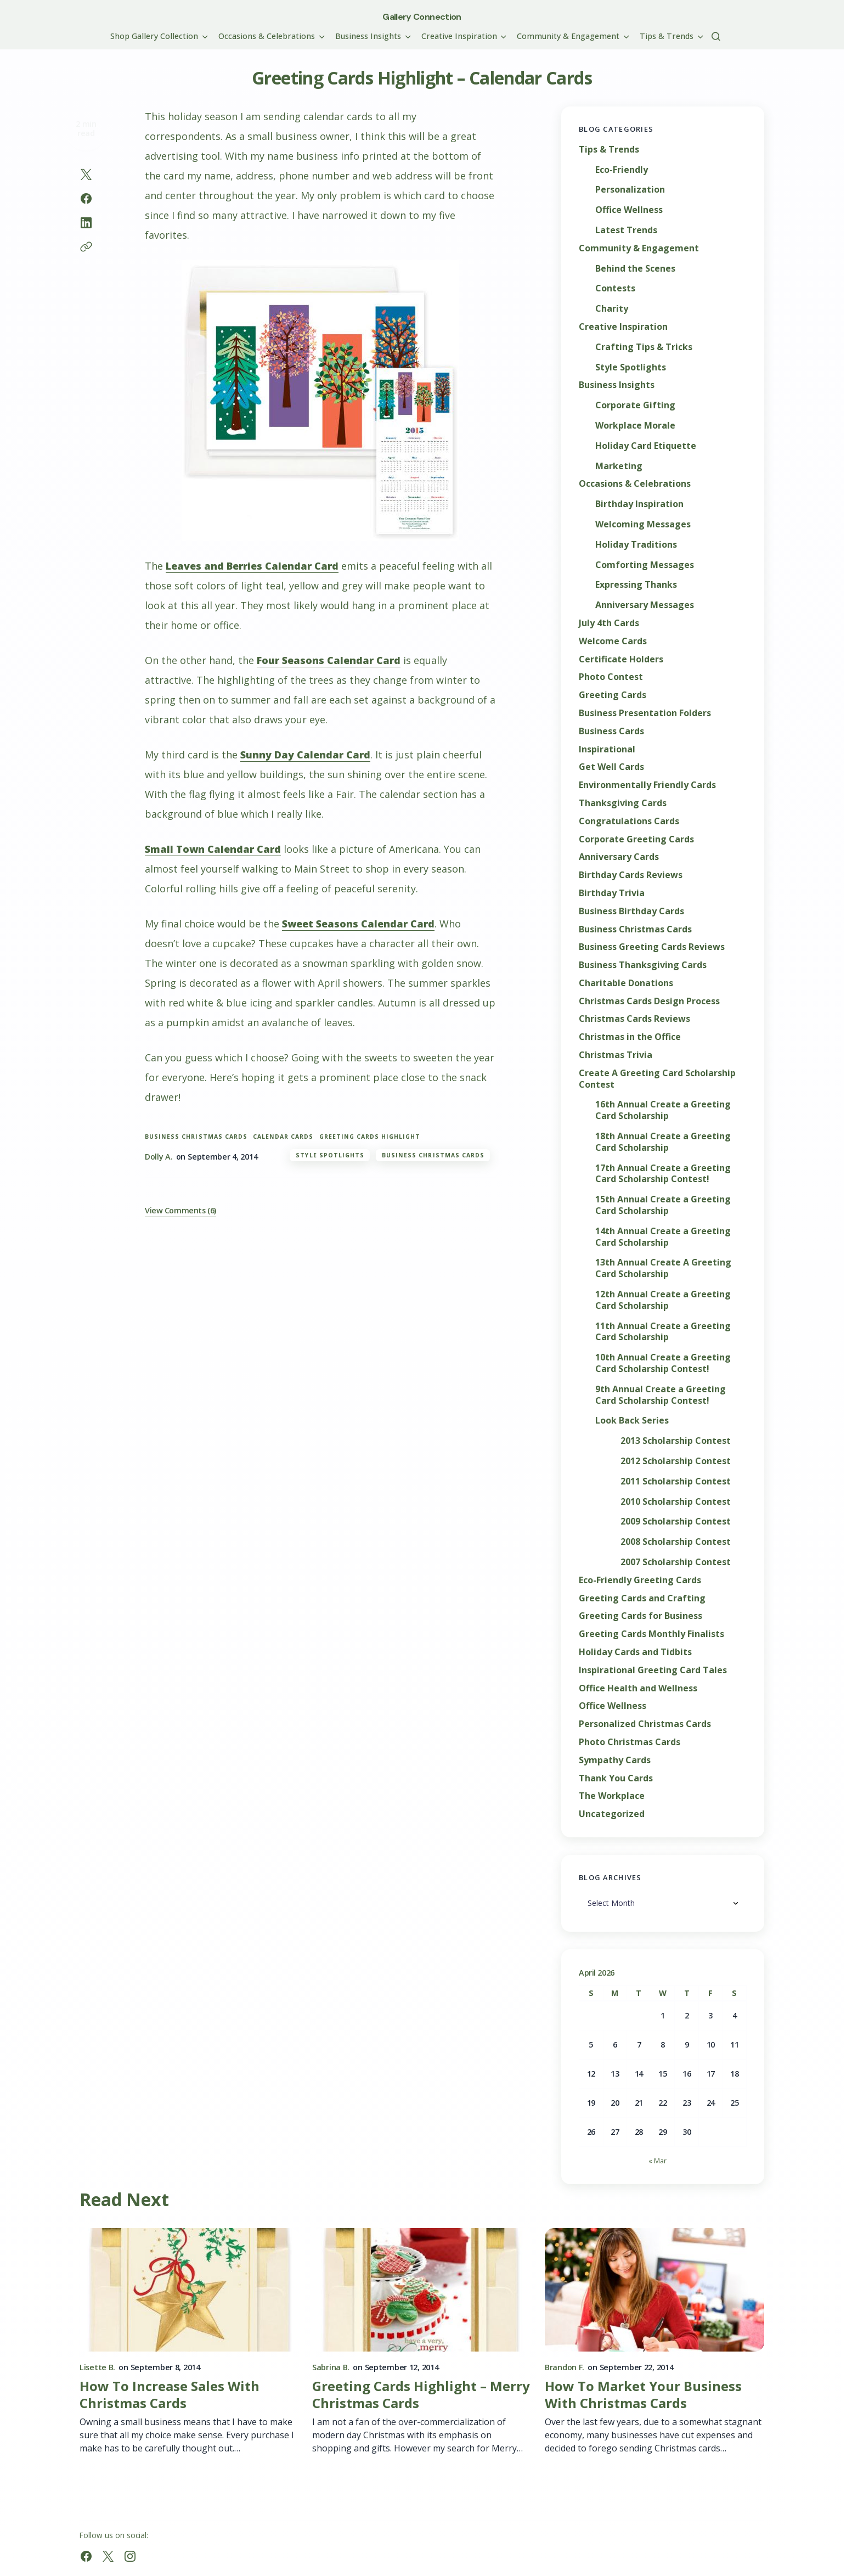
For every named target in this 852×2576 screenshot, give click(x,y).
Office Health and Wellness (638, 1688)
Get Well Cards (611, 767)
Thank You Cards (616, 1778)
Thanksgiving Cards (623, 803)
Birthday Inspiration (639, 504)
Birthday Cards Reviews (630, 875)
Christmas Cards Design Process (649, 1001)
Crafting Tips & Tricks (643, 347)
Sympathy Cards (615, 1760)
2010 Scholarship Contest (675, 1502)
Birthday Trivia (612, 893)
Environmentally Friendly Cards (647, 785)
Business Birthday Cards (631, 911)
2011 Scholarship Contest (675, 1481)
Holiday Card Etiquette (645, 446)
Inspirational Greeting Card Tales (653, 1670)
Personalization (630, 189)
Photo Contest (611, 677)
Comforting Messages (644, 565)
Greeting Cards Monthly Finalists (651, 1634)
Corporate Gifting (635, 405)
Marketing (618, 466)
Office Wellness (629, 210)
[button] (716, 36)
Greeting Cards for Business (640, 1616)
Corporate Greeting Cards (636, 839)
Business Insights (616, 385)
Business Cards (611, 731)
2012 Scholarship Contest (675, 1461)
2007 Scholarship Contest (675, 1562)
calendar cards (283, 1136)
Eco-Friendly (621, 170)
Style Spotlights (330, 1155)
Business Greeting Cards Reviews (652, 947)
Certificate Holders (621, 659)
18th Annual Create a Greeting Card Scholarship (663, 1142)
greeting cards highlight (370, 1136)
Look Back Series (632, 1420)
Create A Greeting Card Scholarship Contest (657, 1078)
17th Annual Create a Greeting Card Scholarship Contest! (663, 1173)
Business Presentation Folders (645, 713)
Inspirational (607, 749)
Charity (611, 308)
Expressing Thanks (636, 584)
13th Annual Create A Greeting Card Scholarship (663, 1268)
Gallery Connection (421, 17)
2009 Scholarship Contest (675, 1521)
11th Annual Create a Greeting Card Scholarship (663, 1331)
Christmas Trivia (615, 1055)
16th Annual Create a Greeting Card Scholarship (663, 1110)
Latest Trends (626, 230)
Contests (615, 288)
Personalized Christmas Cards (645, 1724)
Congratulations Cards (629, 821)
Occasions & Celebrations (635, 484)
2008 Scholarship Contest (675, 1542)
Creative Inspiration (623, 327)
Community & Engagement (639, 248)
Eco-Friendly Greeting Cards (640, 1580)
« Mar (657, 2161)
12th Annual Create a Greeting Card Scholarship (663, 1300)
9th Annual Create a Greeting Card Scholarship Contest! (660, 1395)
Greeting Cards (612, 695)
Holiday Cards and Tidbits (635, 1652)
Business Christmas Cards (196, 1136)
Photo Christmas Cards (629, 1742)
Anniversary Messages (644, 605)
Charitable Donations (626, 983)
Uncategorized (612, 1814)
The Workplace (612, 1796)
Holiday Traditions (636, 544)
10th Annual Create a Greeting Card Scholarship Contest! (663, 1363)
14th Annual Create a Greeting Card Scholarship (663, 1236)
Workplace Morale (635, 425)
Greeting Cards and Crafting (642, 1598)
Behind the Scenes (635, 268)
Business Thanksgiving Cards (643, 965)
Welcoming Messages (643, 524)
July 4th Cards (609, 623)
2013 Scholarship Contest (675, 1441)
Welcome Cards (613, 641)
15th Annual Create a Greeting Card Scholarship (663, 1205)
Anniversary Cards (619, 857)
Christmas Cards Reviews (634, 1019)
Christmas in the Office (630, 1037)
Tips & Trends (609, 149)
